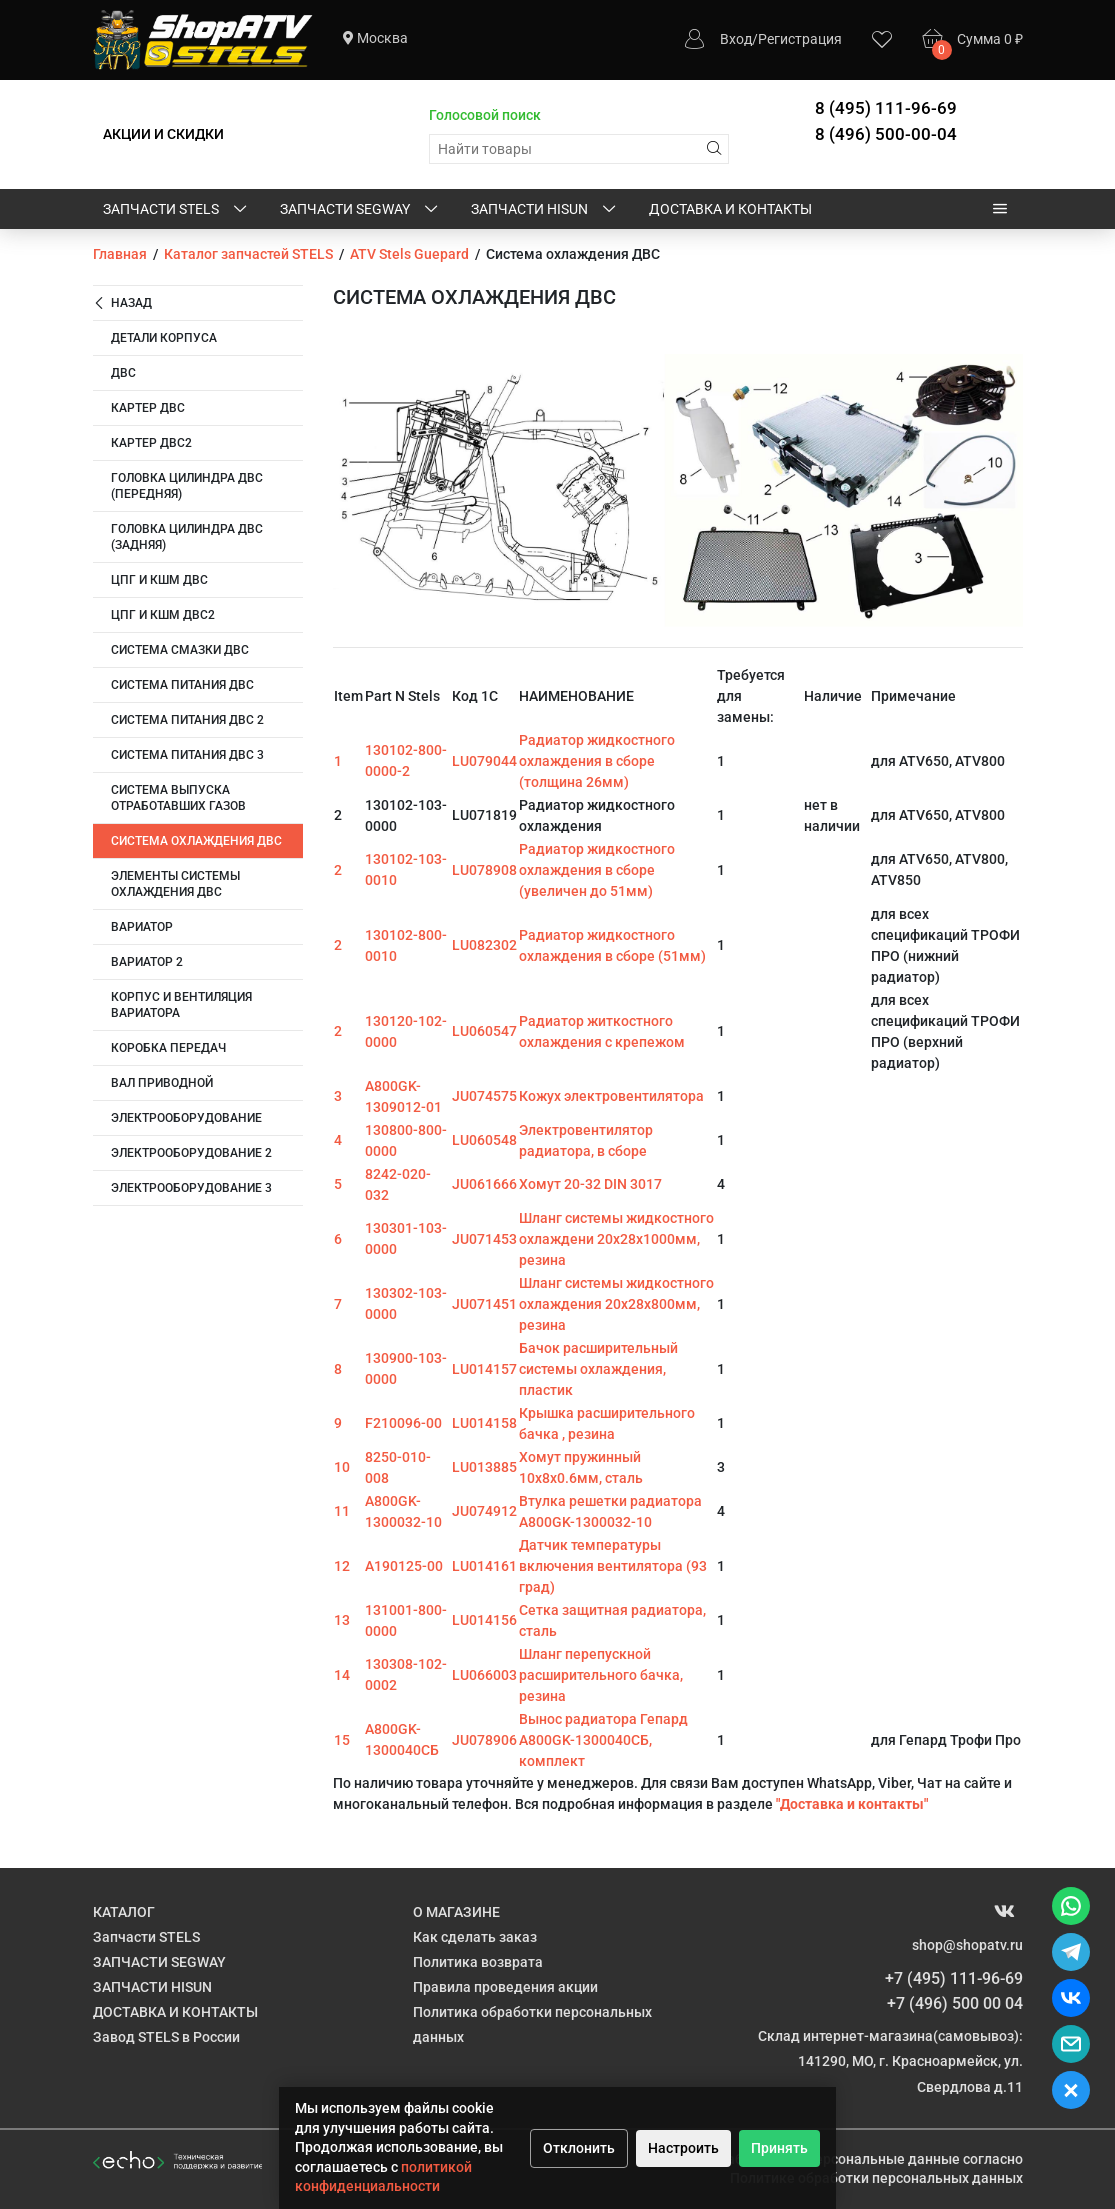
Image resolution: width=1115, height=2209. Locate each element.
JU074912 (484, 1511)
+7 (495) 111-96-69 (954, 1978)
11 (342, 1511)
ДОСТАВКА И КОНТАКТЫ (730, 209)
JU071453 (484, 1239)
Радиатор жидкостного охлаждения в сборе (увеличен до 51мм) (597, 870)
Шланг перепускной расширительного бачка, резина (601, 1675)
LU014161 (484, 1566)
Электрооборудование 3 (191, 1188)
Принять (779, 2148)
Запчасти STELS (176, 210)
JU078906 (484, 1740)
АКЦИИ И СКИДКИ (163, 134)
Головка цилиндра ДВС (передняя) (187, 486)
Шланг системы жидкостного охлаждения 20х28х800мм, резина (616, 1304)
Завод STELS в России (166, 2037)
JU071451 (484, 1304)
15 (342, 1740)
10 (342, 1467)
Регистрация (800, 39)
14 (342, 1675)
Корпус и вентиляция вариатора (181, 1005)
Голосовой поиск (485, 115)
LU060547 (484, 1031)
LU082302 (484, 945)
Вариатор (142, 927)
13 (342, 1620)
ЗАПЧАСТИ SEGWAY (360, 210)
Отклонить (579, 2148)
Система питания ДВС (182, 685)
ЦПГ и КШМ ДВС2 (163, 615)
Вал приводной (162, 1083)
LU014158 (484, 1423)
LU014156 (484, 1620)
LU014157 (484, 1369)
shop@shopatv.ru (967, 1945)
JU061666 (484, 1184)
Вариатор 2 (147, 962)
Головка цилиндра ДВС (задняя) (187, 537)
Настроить (683, 2148)
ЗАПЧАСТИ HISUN (545, 210)
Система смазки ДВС (180, 650)
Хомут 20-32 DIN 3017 (590, 1184)
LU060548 (484, 1140)
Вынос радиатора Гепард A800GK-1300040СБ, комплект (603, 1740)
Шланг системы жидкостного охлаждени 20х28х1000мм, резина (616, 1239)
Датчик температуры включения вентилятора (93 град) (613, 1566)
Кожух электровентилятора (611, 1096)
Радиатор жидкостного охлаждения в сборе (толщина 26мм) (597, 761)
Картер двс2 (151, 443)
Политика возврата (478, 1962)
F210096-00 (403, 1423)
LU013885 (484, 1467)
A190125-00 (404, 1566)
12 (342, 1566)
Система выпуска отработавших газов (178, 798)
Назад (122, 303)
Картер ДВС (148, 408)
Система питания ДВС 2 (187, 720)
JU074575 (484, 1096)
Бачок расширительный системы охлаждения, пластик (598, 1369)
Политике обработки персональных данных (876, 2178)
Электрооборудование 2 (191, 1153)
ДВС (123, 373)
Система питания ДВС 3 (187, 755)
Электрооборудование (186, 1118)
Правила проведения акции (505, 1987)
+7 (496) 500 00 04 (955, 2003)
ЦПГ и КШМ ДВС (159, 580)
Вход (736, 39)
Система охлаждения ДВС (196, 841)
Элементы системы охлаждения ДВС (175, 884)
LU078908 (484, 870)
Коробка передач (168, 1048)
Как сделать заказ (475, 1937)
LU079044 (484, 761)
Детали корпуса (164, 338)
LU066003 (484, 1675)
